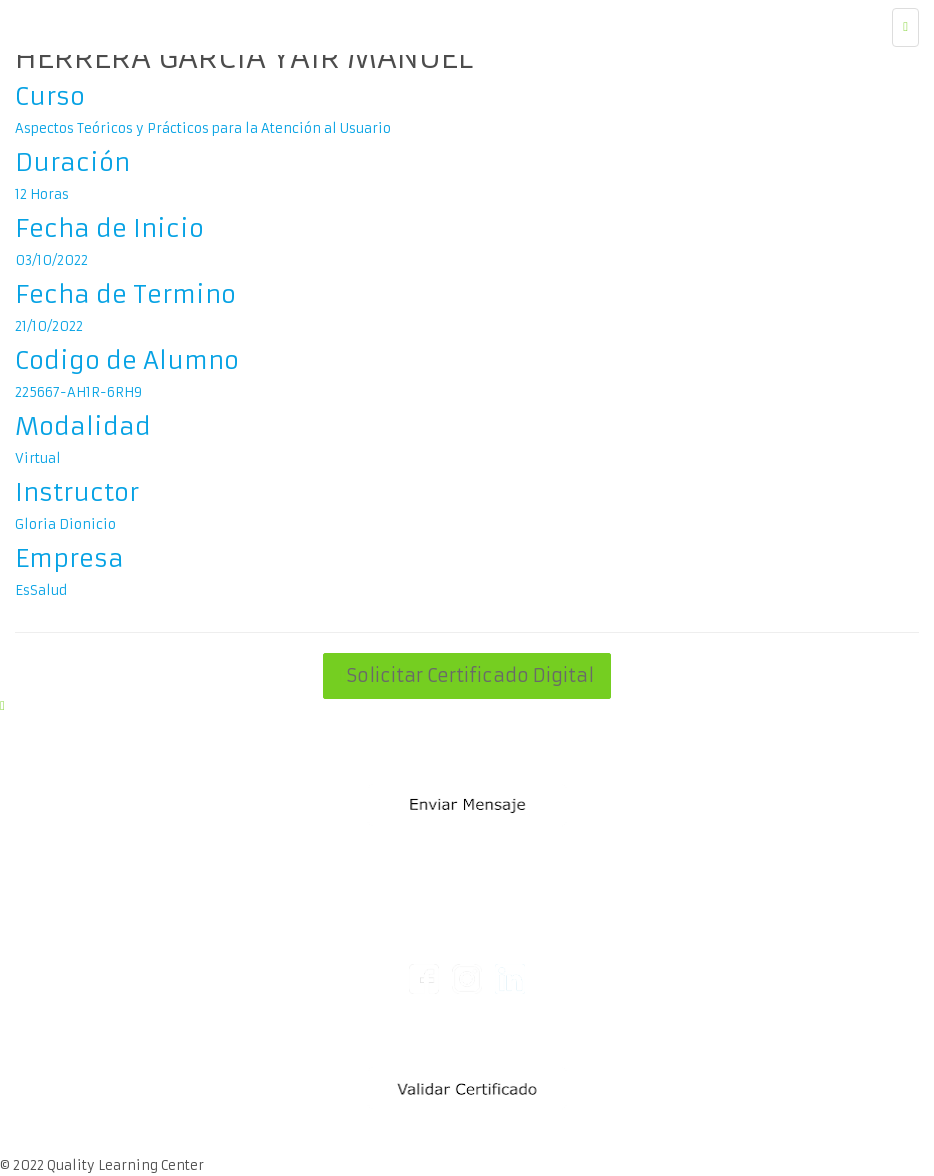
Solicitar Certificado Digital (467, 675)
